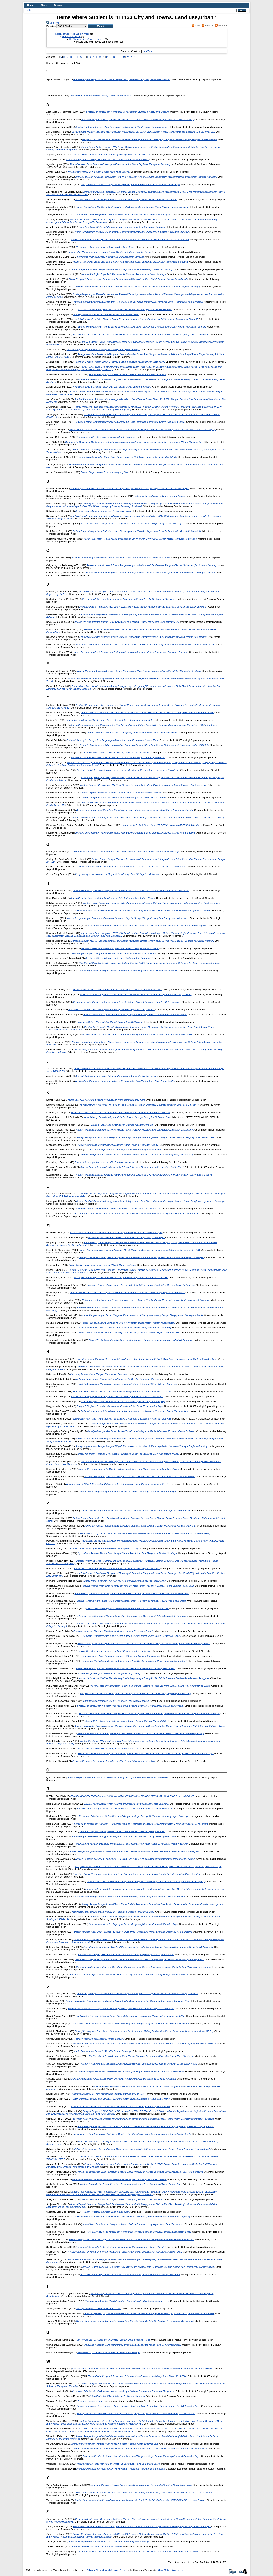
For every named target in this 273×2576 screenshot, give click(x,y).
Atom (195, 25)
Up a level (52, 23)
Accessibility (177, 2570)
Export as (51, 26)
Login (28, 10)
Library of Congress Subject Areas (72, 33)
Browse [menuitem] (58, 5)
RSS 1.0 (207, 25)
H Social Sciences (71, 36)
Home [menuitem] (30, 5)
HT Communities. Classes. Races (86, 39)
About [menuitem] (44, 5)
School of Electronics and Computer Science (107, 2570)
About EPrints (164, 2570)
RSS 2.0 (220, 25)
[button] (100, 26)
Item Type (147, 51)
